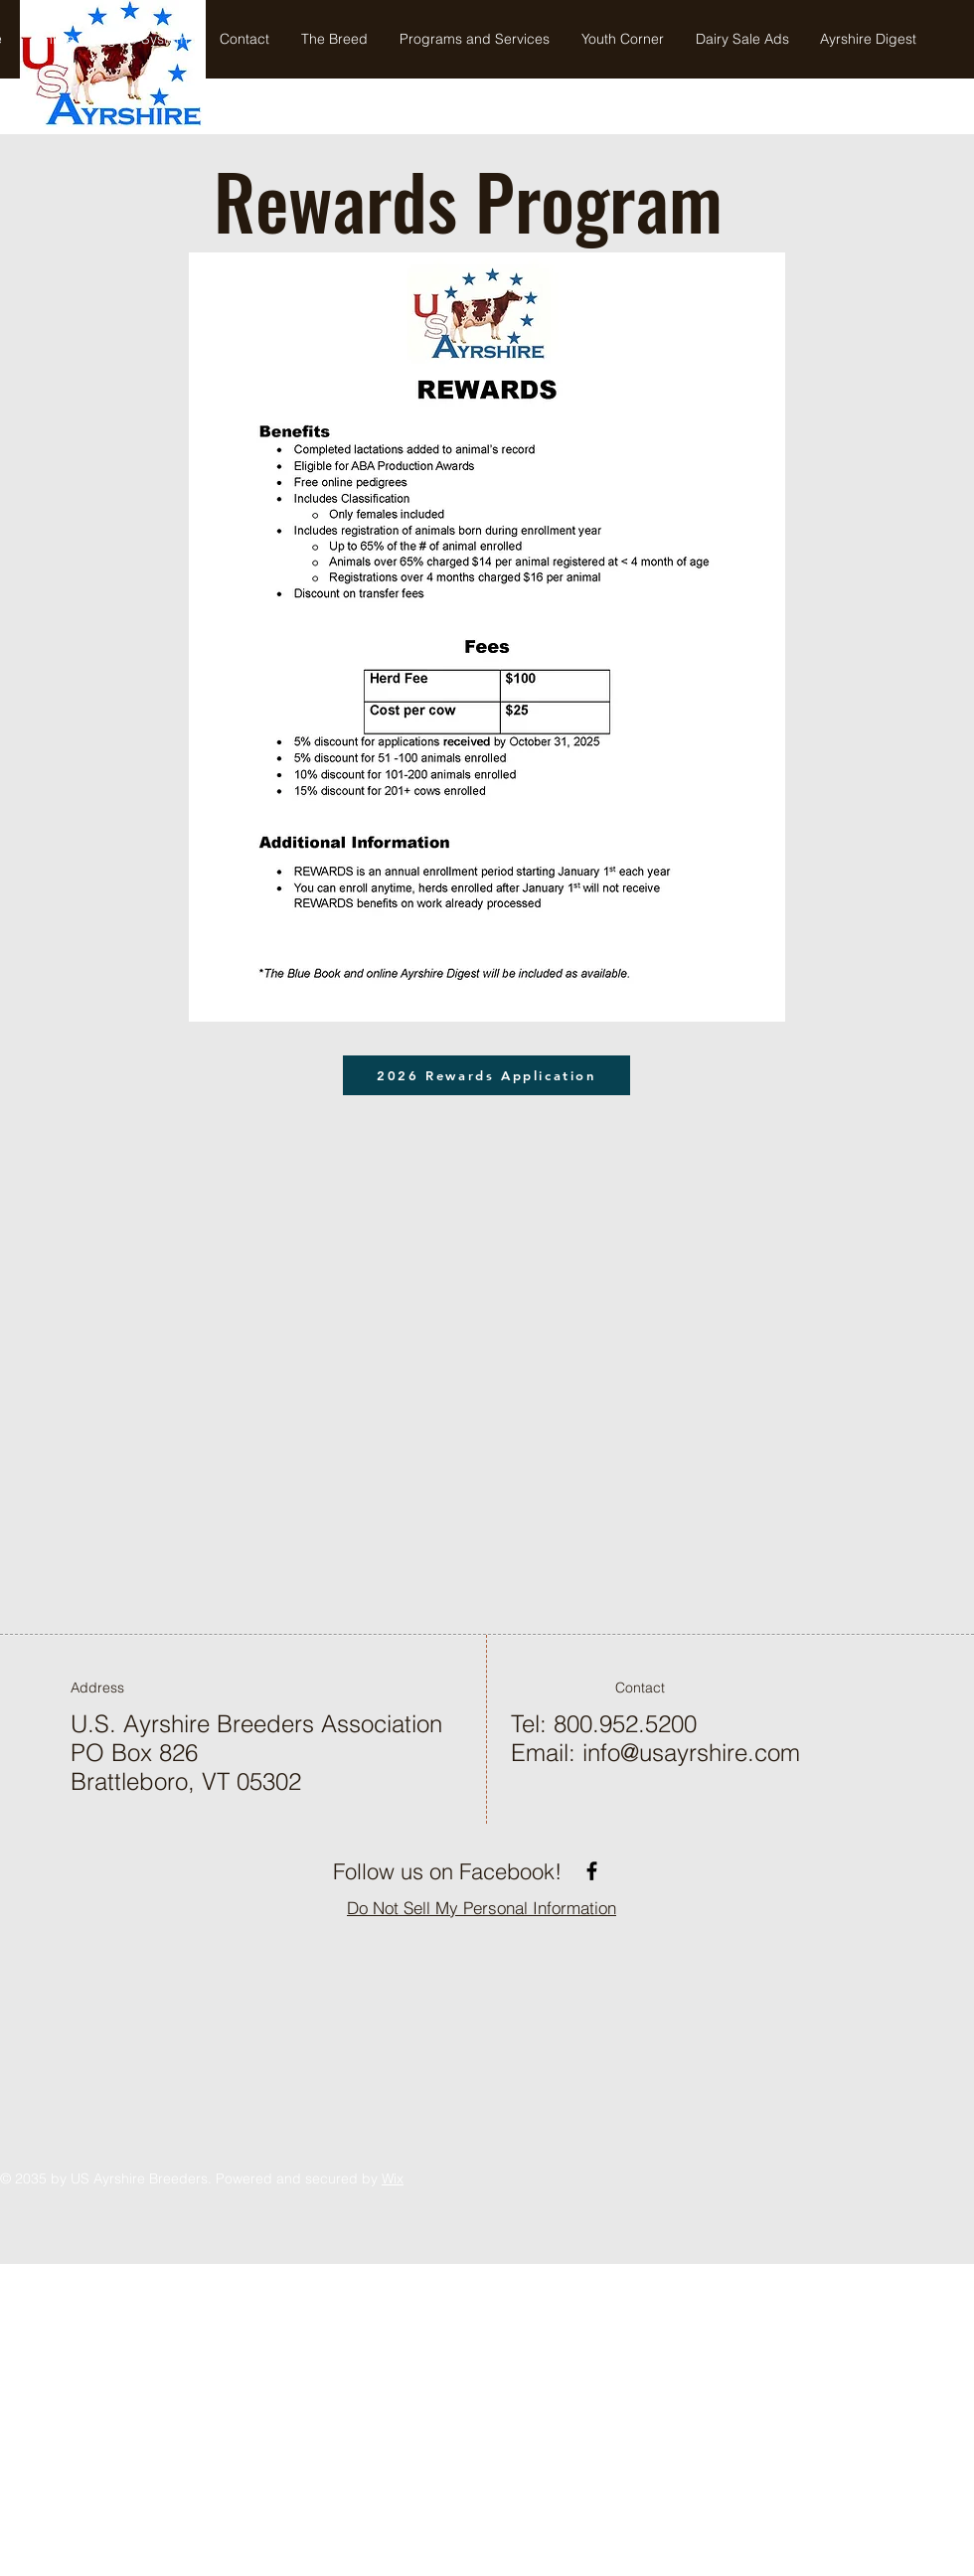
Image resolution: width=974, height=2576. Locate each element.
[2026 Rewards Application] (486, 1075)
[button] (475, 39)
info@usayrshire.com (691, 1752)
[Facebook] (591, 1870)
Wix (393, 2178)
